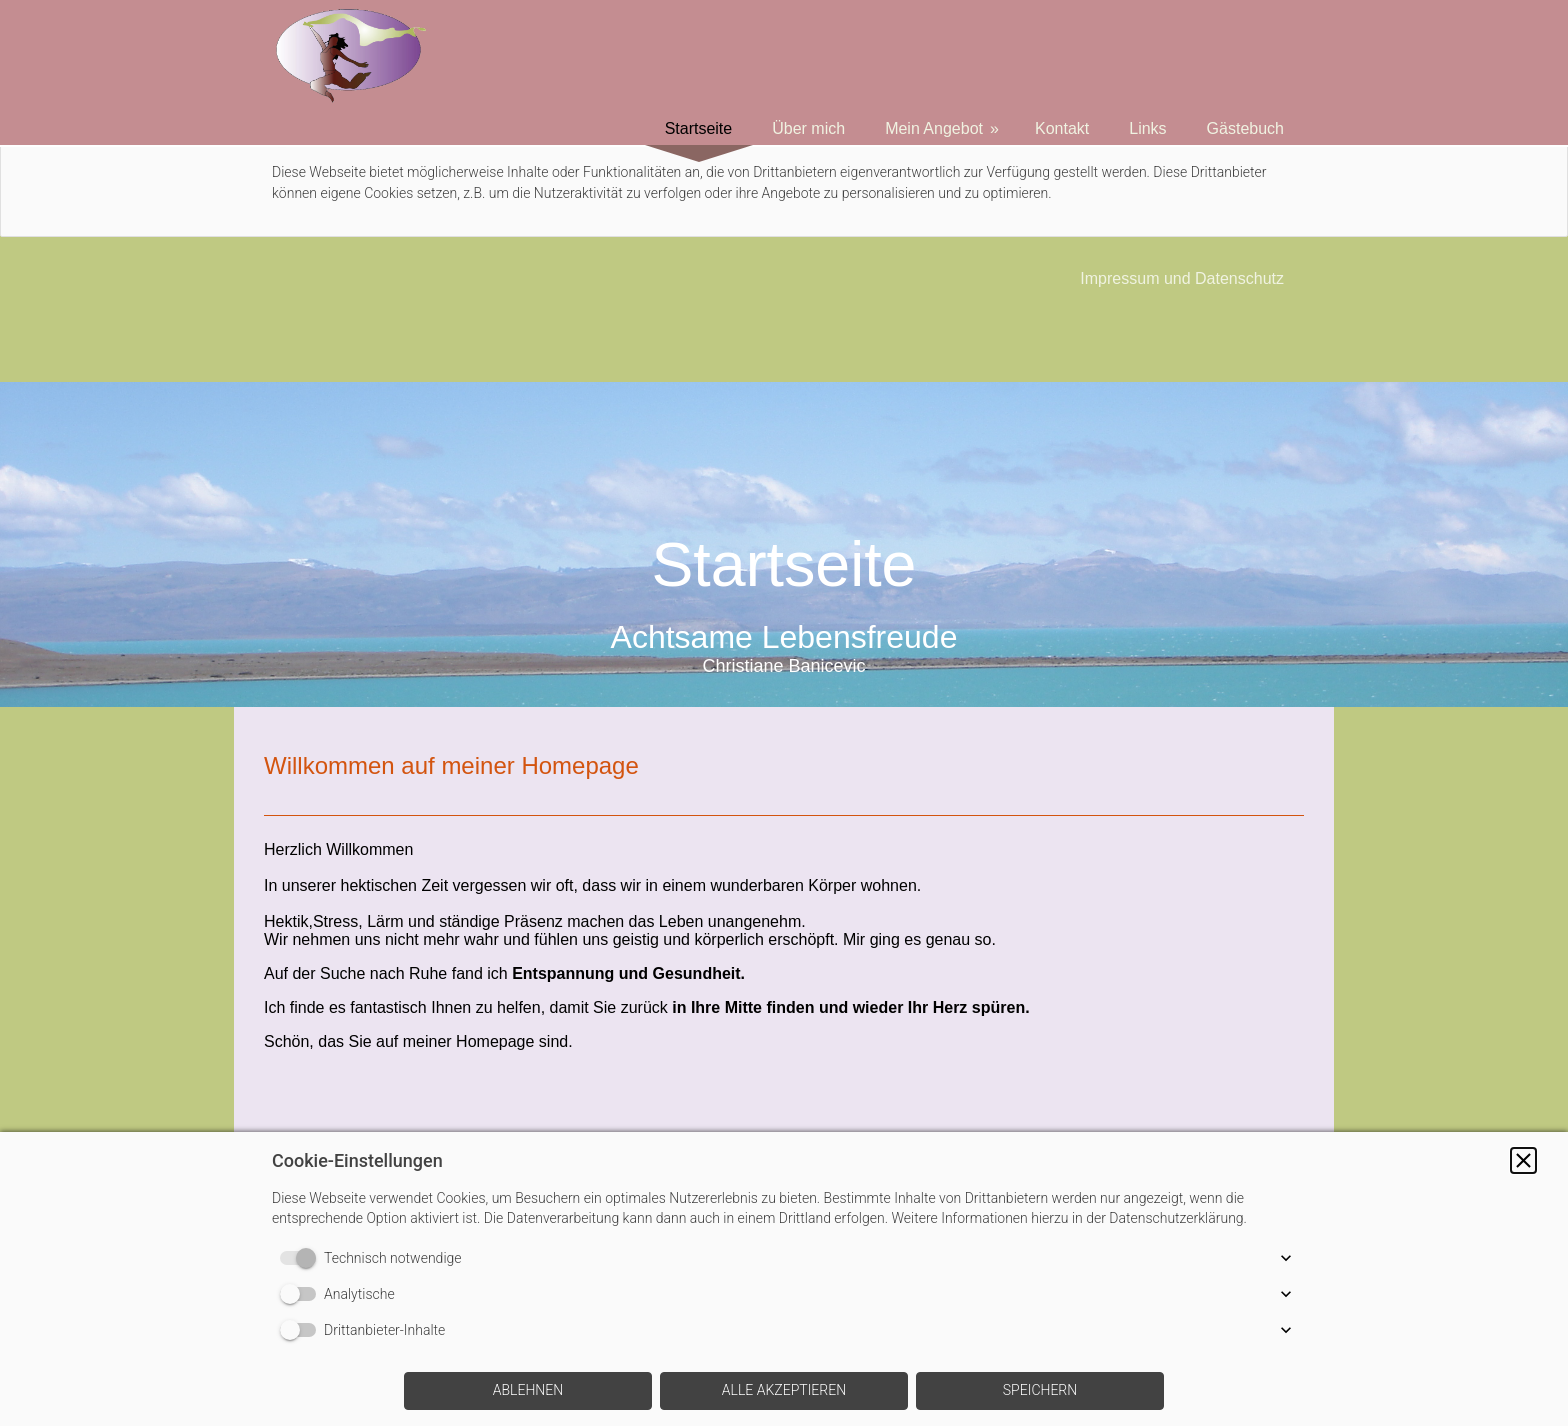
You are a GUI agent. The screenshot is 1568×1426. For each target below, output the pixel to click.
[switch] (302, 1258)
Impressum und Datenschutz (1182, 278)
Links (1147, 128)
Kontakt (1062, 128)
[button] (1523, 1160)
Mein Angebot (934, 128)
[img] (784, 544)
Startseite (699, 128)
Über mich (808, 128)
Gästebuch (1245, 128)
